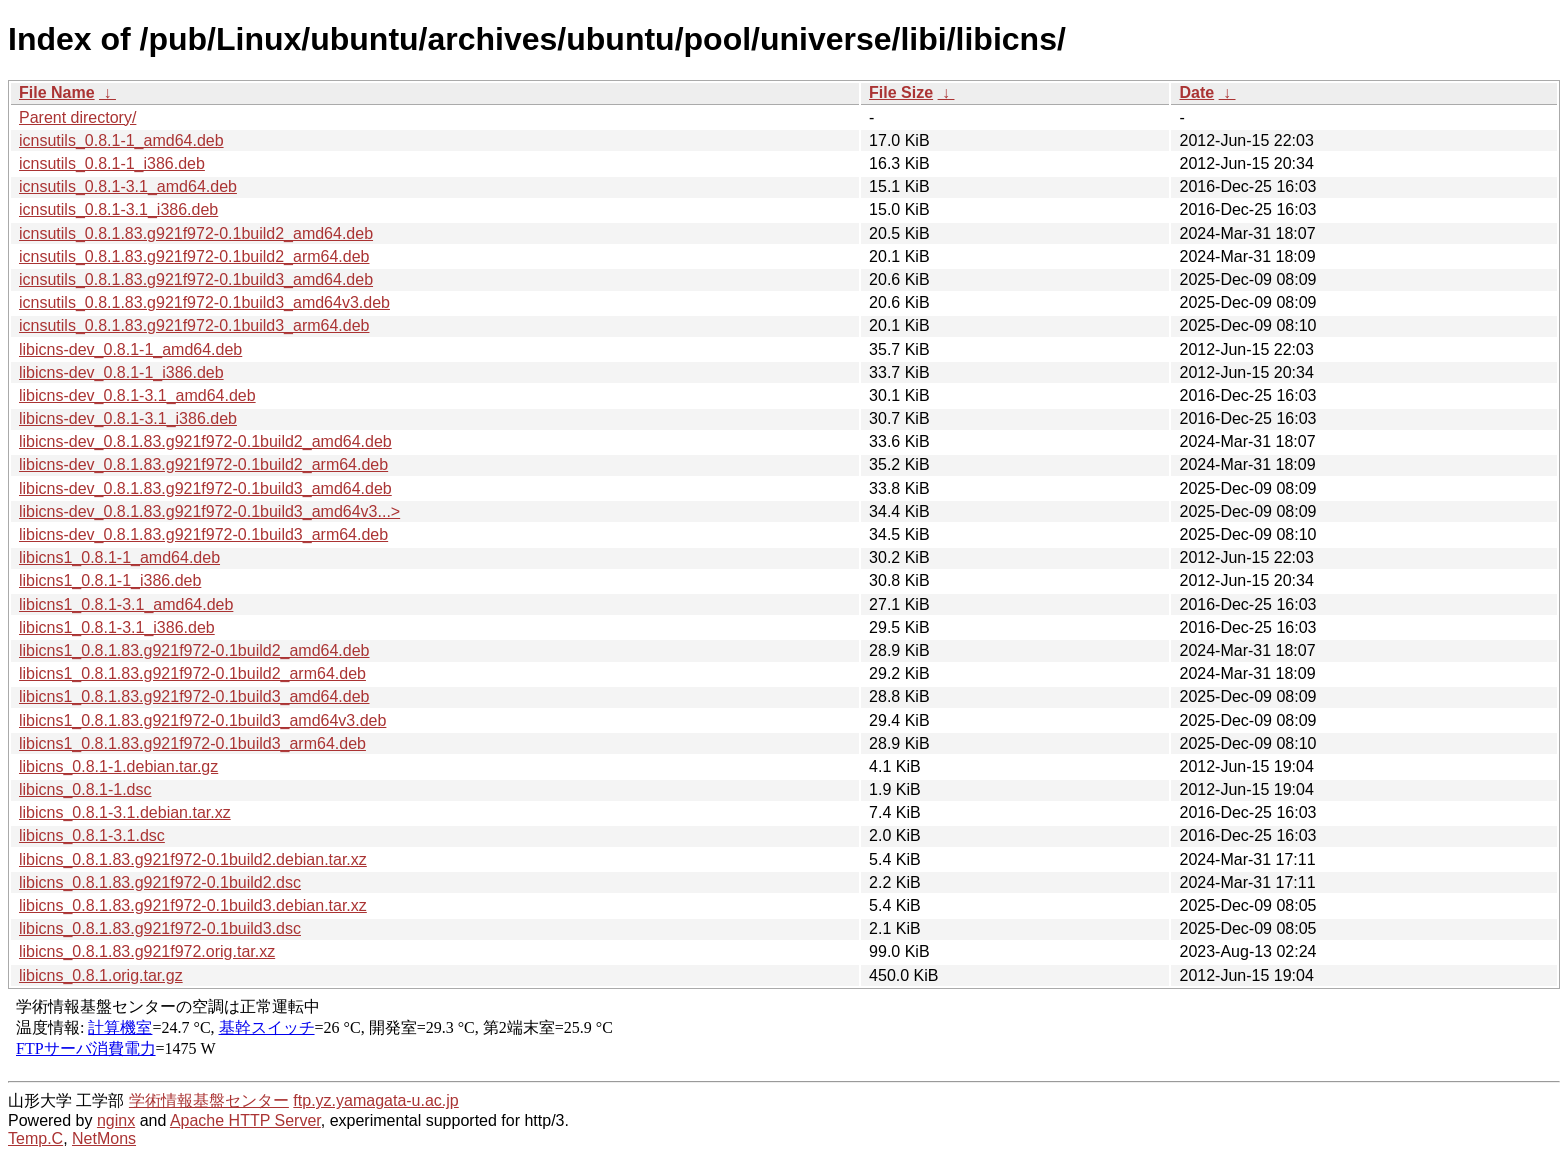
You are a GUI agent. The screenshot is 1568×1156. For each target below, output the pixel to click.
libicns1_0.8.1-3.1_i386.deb (117, 627)
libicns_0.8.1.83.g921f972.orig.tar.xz (147, 951)
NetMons (104, 1138)
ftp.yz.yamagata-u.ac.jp (375, 1100)
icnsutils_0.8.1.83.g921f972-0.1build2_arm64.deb (194, 256)
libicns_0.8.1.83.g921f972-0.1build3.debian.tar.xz (193, 905)
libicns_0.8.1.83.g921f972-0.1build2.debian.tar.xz (193, 859)
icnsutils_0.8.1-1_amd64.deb (121, 140)
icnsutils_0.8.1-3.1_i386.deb (118, 209)
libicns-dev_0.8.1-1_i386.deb (121, 372)
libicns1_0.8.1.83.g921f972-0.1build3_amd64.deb (194, 696)
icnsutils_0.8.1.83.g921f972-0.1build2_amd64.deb (196, 233)
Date (1196, 92)
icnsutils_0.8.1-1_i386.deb (112, 163)
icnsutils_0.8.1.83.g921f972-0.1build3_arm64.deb (194, 325)
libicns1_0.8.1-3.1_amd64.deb (126, 604)
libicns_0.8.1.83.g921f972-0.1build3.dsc (160, 928)
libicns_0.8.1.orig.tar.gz (101, 975)
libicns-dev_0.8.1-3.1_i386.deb (128, 418)
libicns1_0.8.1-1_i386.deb (110, 580)
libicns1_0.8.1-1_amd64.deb (119, 557)
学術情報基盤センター (209, 1100)
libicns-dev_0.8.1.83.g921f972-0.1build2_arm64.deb (203, 464)
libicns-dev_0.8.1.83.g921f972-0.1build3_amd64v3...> (209, 511)
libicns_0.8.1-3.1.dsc (92, 835)
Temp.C (35, 1138)
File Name (57, 92)
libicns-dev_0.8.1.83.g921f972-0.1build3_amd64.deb (205, 488)
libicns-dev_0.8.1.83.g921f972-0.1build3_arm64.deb (203, 534)
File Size (901, 92)
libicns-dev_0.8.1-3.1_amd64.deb (137, 395)
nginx (116, 1120)
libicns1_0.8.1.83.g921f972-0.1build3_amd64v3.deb (202, 720)
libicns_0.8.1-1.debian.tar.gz (118, 766)
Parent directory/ (77, 117)
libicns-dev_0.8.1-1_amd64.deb (130, 349)
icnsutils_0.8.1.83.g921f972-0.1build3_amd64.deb (196, 279)
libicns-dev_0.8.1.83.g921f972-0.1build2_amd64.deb (205, 441)
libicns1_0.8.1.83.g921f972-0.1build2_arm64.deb (192, 673)
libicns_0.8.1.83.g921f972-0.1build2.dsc (160, 882)
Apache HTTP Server (245, 1120)
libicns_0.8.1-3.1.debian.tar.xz (125, 812)
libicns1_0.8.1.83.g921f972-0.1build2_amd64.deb (194, 650)
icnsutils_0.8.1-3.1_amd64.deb (128, 186)
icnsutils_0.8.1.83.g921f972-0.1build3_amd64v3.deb (204, 302)
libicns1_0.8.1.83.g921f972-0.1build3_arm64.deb (192, 743)
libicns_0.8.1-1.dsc (85, 789)
